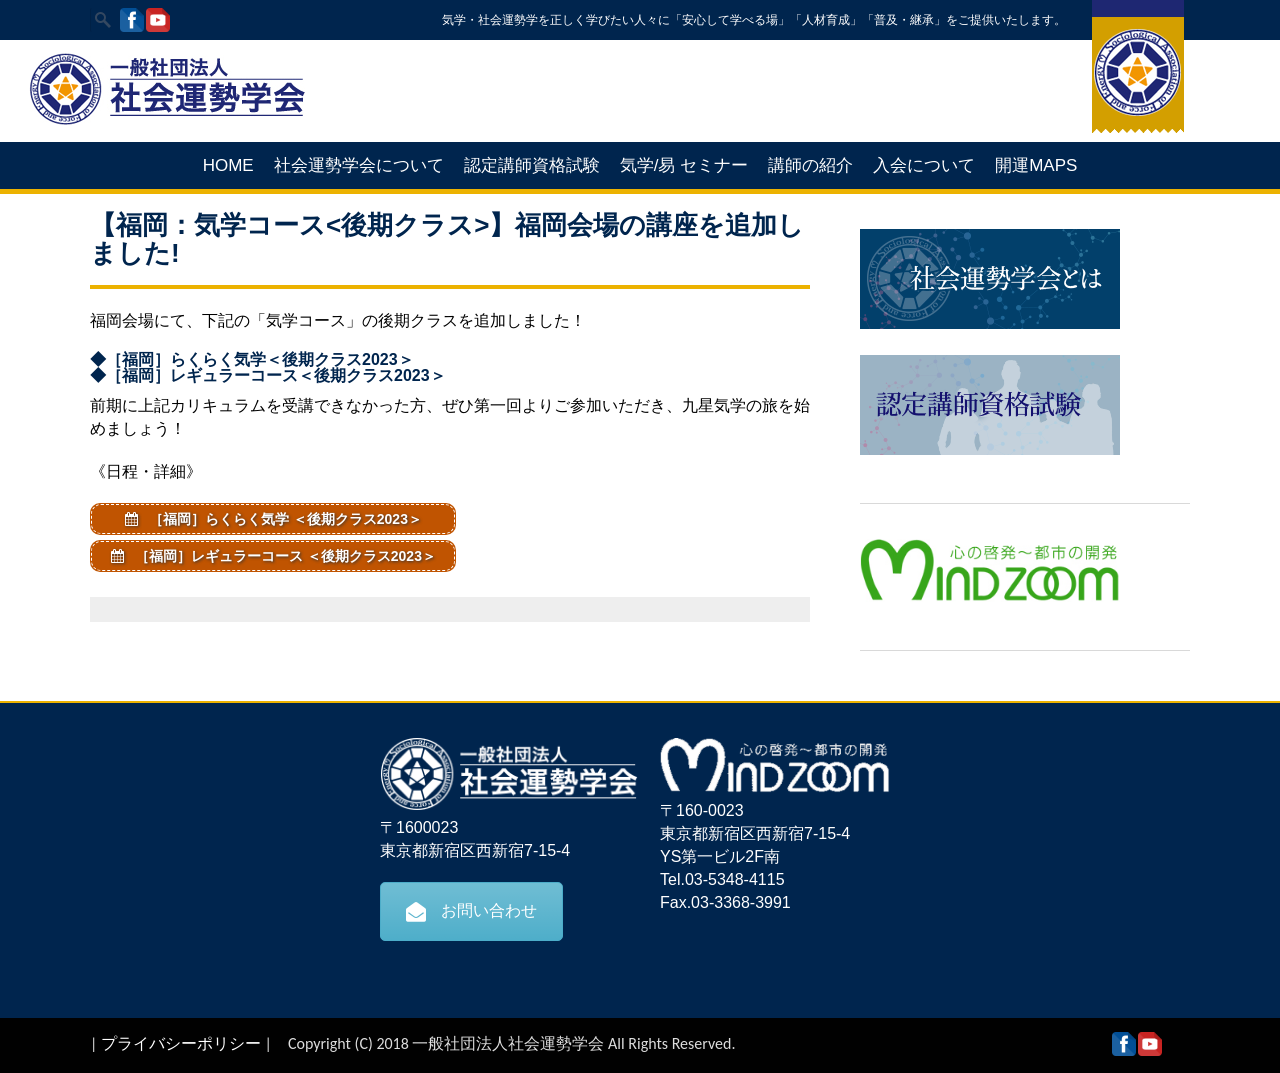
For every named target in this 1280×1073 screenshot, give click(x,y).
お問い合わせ (471, 911)
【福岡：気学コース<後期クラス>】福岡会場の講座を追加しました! (447, 239)
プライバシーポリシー (181, 1043)
